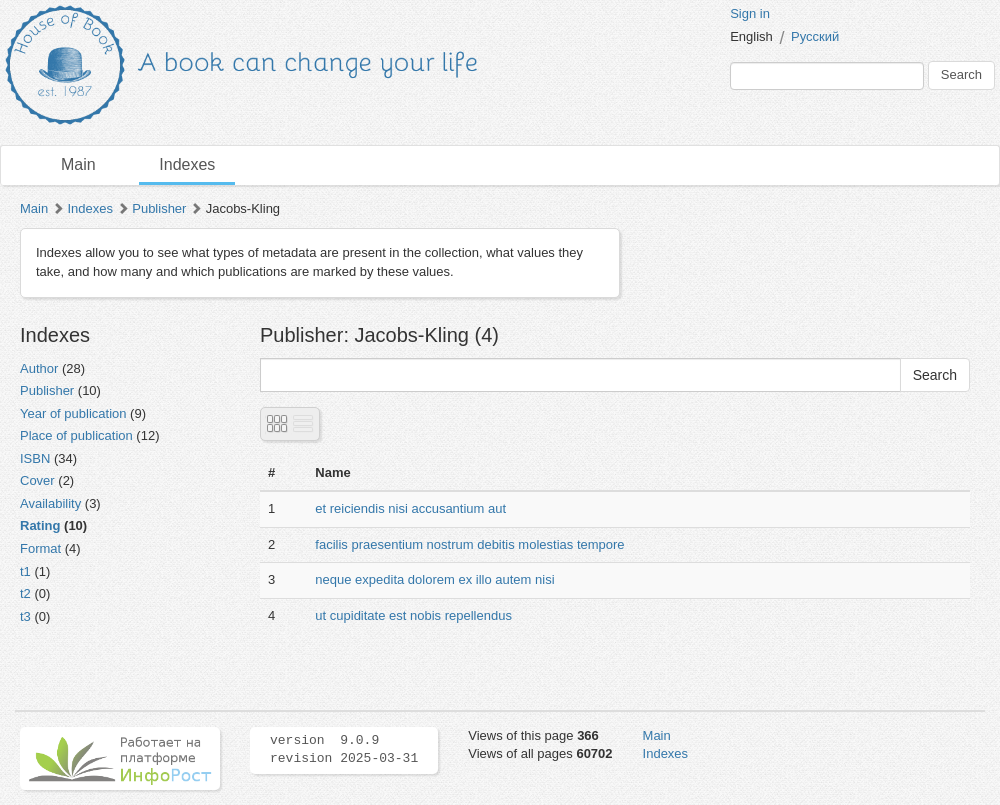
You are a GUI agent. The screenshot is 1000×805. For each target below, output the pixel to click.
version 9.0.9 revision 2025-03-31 (344, 750)
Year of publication (73, 413)
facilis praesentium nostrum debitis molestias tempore (469, 544)
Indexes (187, 164)
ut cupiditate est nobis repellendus (413, 615)
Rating (40, 525)
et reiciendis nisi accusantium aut (410, 508)
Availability (50, 503)
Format (40, 548)
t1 (25, 571)
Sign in (750, 13)
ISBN (35, 458)
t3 (25, 616)
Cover (37, 480)
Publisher (159, 208)
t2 (25, 593)
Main (78, 164)
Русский (815, 36)
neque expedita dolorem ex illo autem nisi (434, 579)
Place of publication (76, 435)
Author (39, 368)
